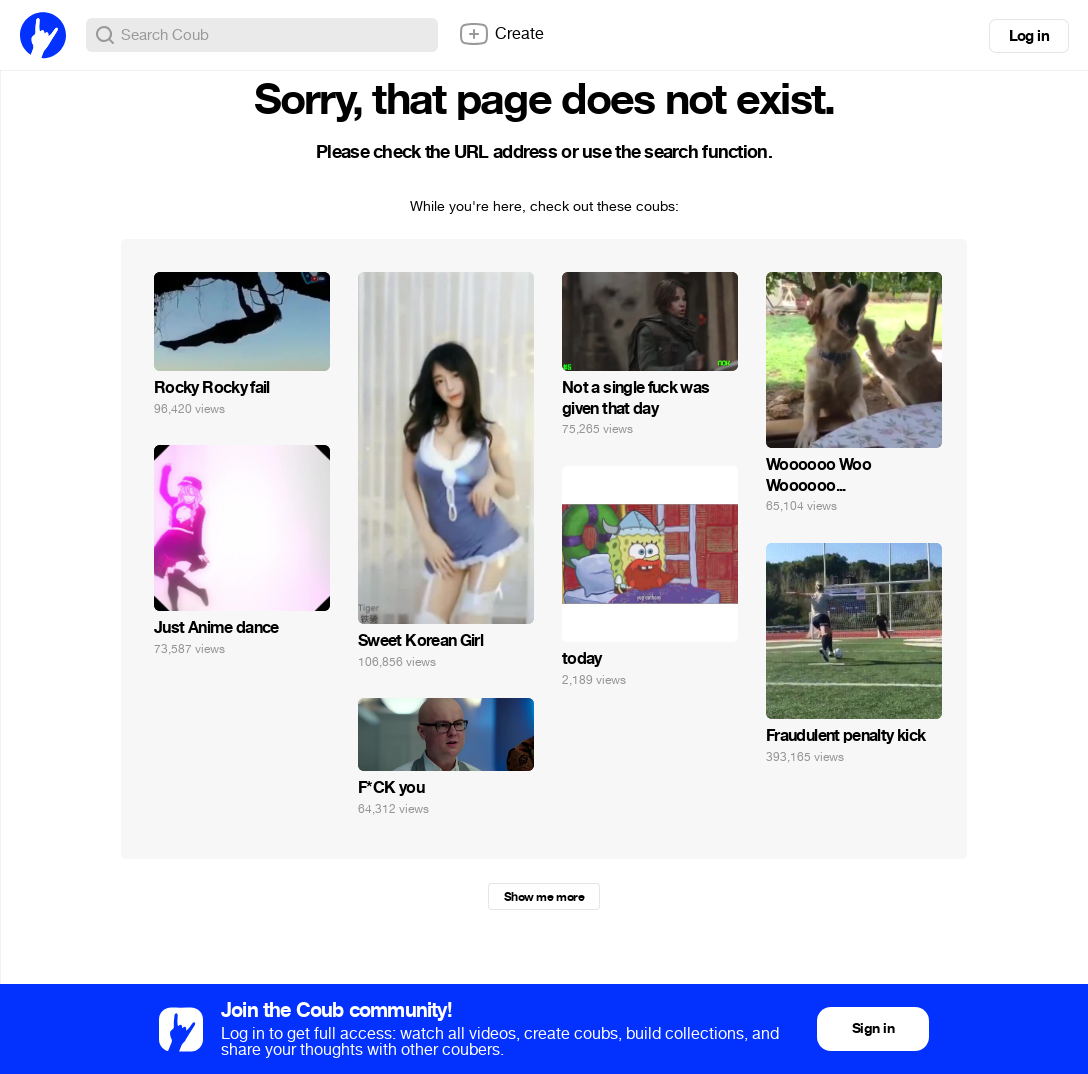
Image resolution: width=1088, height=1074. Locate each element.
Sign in (873, 1028)
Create (501, 34)
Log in (1029, 36)
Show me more (544, 897)
